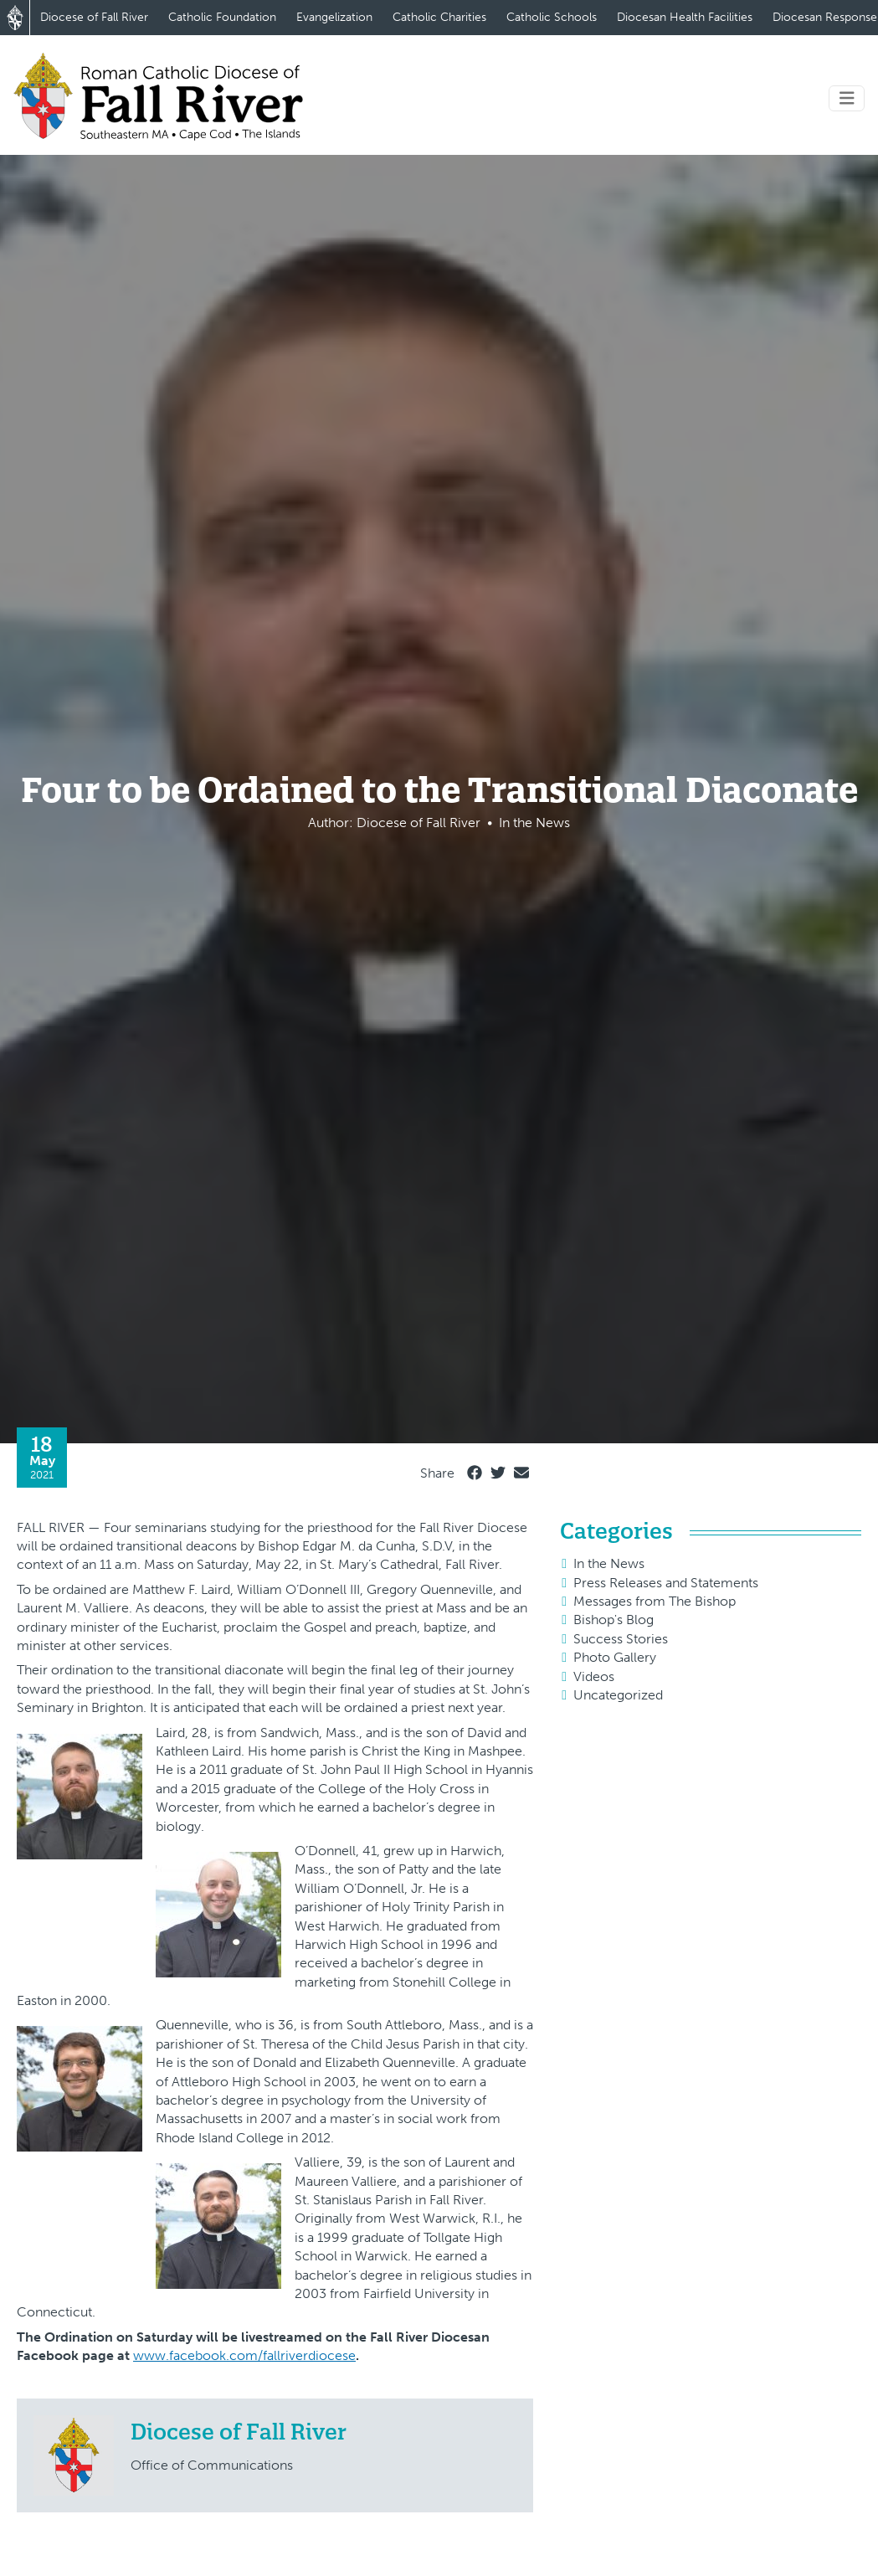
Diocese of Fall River (94, 17)
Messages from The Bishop (654, 1601)
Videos (593, 1676)
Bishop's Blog (613, 1619)
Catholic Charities (439, 17)
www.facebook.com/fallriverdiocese (244, 2355)
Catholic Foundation (222, 17)
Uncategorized (618, 1695)
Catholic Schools (551, 17)
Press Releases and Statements (665, 1583)
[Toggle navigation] (847, 98)
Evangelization (334, 17)
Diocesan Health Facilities (684, 17)
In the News (608, 1563)
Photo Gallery (614, 1657)
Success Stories (620, 1639)
